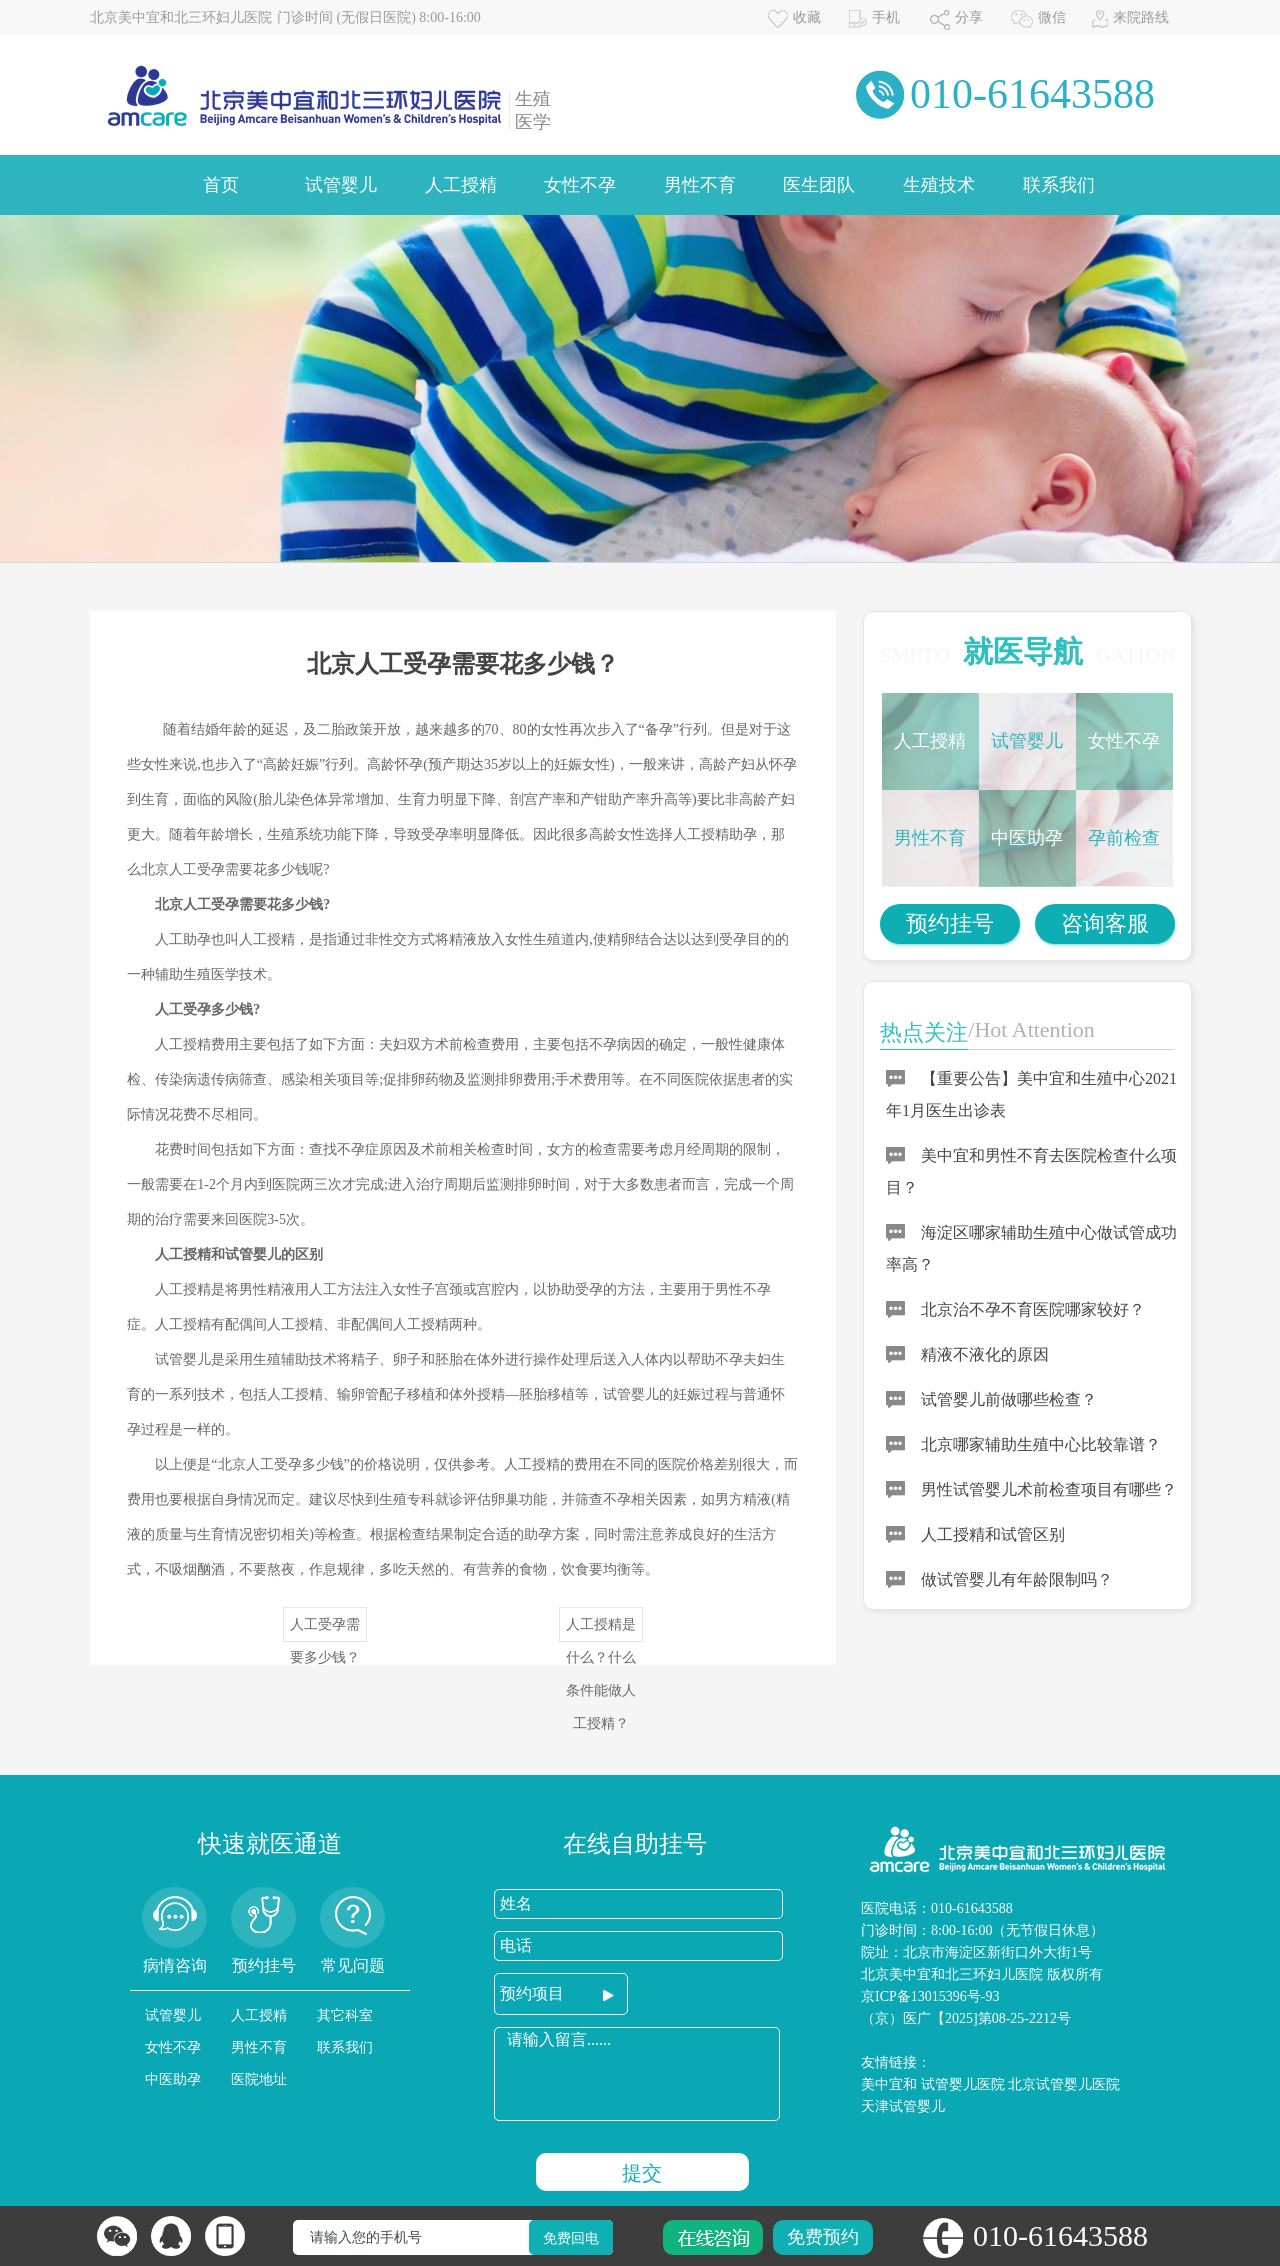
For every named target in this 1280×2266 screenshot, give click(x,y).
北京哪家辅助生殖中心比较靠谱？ (1041, 1444)
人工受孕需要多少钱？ (325, 1629)
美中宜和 (889, 2084)
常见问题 (353, 1965)
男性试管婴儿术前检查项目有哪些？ (1049, 1489)
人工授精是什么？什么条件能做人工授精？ (601, 1629)
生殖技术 (939, 185)
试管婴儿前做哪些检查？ (1009, 1399)
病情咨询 (175, 1965)
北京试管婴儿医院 (1064, 2084)
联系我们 (1059, 185)
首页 (221, 185)
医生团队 (819, 185)
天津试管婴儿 (903, 2106)
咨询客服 (1105, 923)
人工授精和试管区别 (993, 1534)
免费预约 (823, 2237)
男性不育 (700, 185)
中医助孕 (1027, 838)
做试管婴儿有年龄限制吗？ (1017, 1579)
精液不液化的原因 (985, 1354)
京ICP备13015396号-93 (930, 1996)
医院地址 (259, 2079)
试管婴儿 (341, 185)
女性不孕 (580, 185)
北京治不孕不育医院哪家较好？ (1033, 1309)
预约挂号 (950, 923)
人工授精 (461, 185)
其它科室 (345, 2015)
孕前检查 (1124, 838)
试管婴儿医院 (963, 2084)
